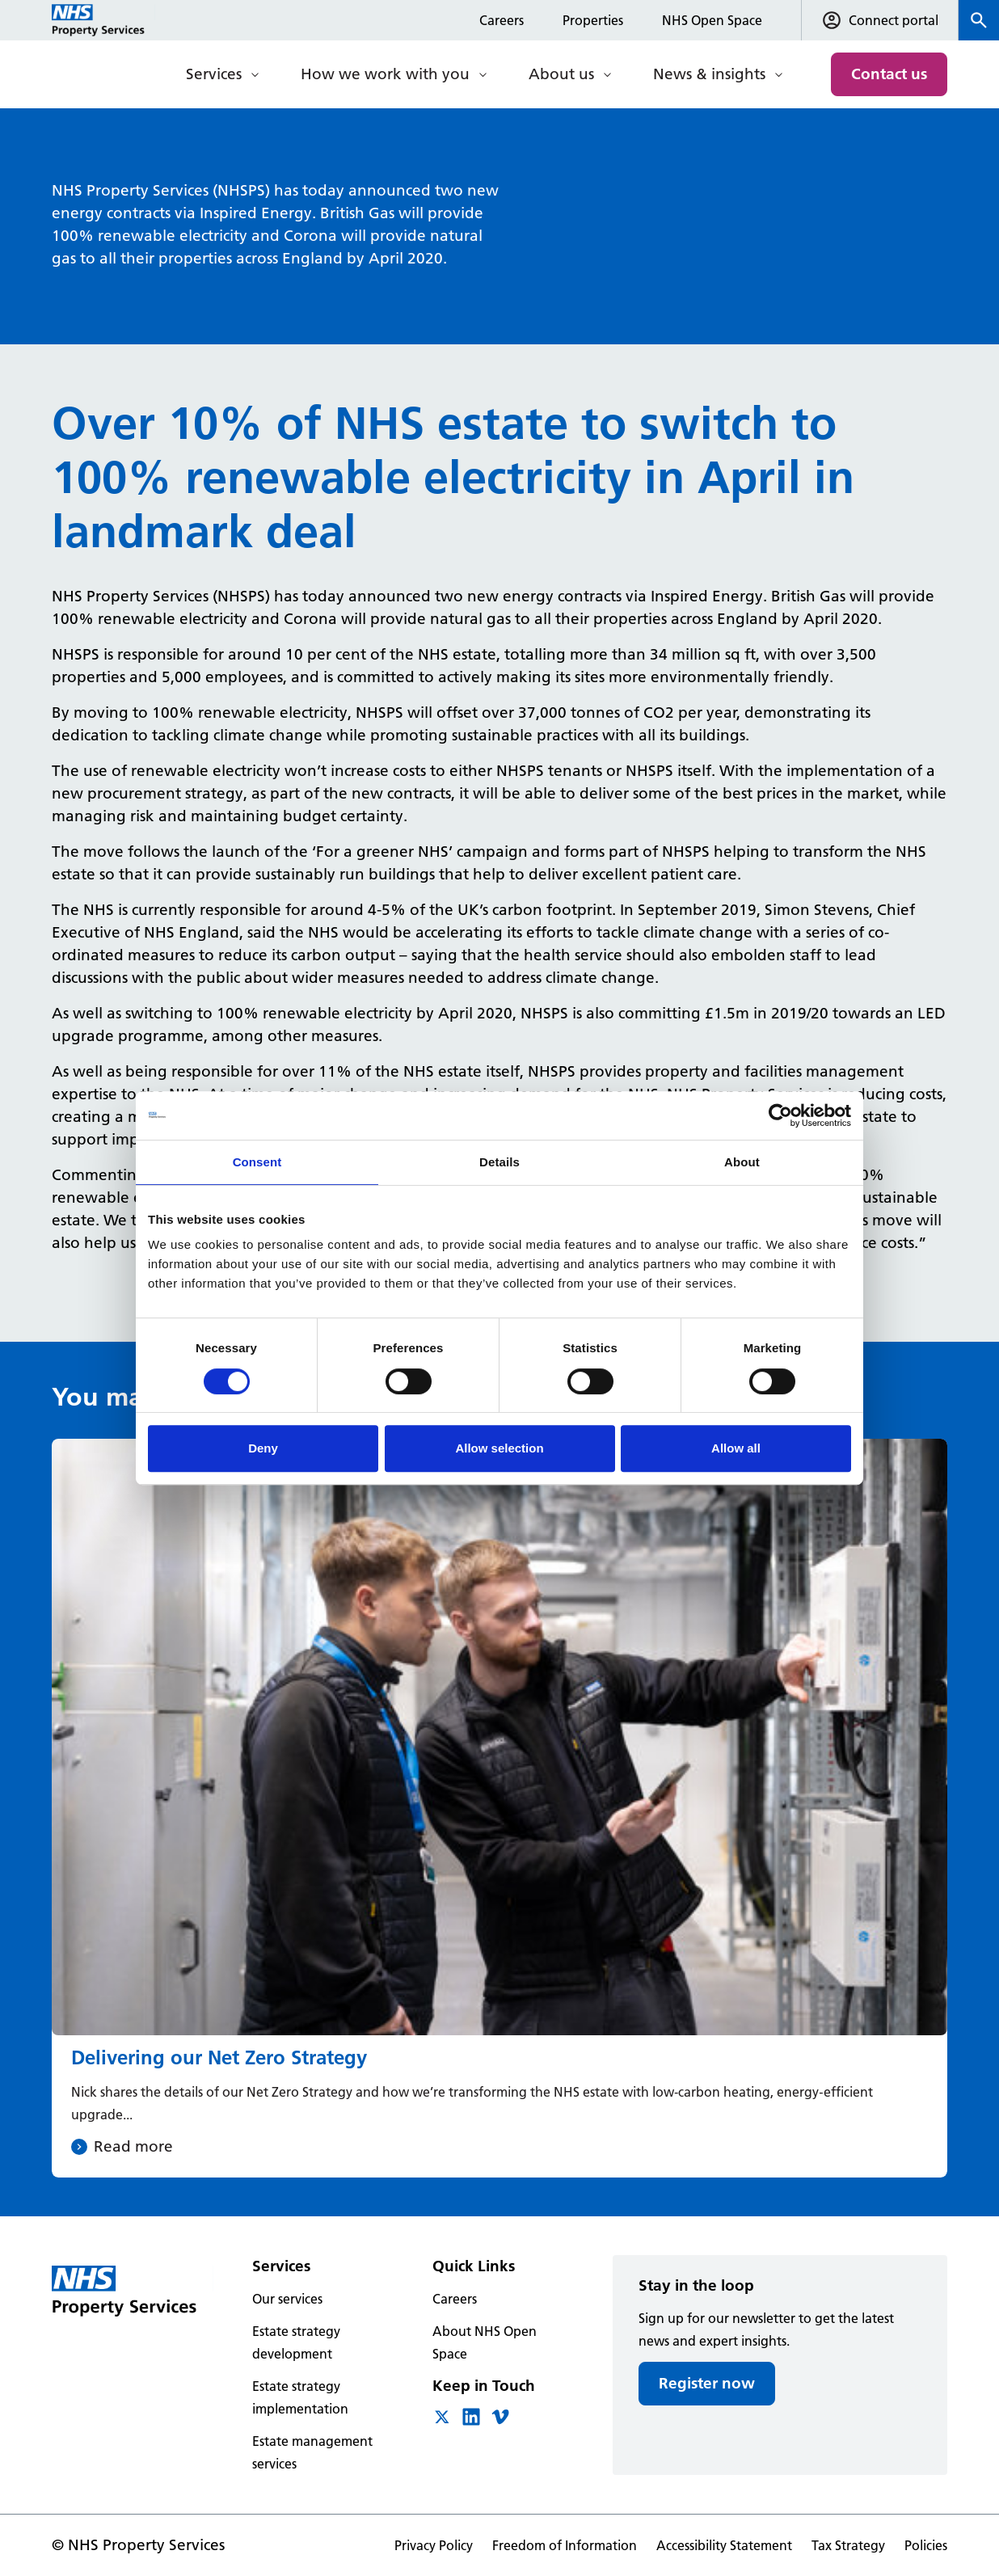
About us (561, 74)
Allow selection (499, 1448)
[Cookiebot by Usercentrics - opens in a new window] (780, 1115)
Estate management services (312, 2452)
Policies (925, 2545)
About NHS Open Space (484, 2342)
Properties (593, 20)
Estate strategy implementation (300, 2397)
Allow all (736, 1448)
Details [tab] (499, 1162)
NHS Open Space (712, 20)
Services (214, 74)
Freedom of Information (564, 2545)
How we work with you (385, 74)
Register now (707, 2383)
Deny (263, 1448)
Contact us (889, 74)
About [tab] (742, 1162)
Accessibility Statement (724, 2545)
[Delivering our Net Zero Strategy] (499, 1808)
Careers (501, 20)
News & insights (709, 74)
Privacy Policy (433, 2545)
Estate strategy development (296, 2342)
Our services (287, 2299)
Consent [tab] (257, 1162)
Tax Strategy (848, 2545)
